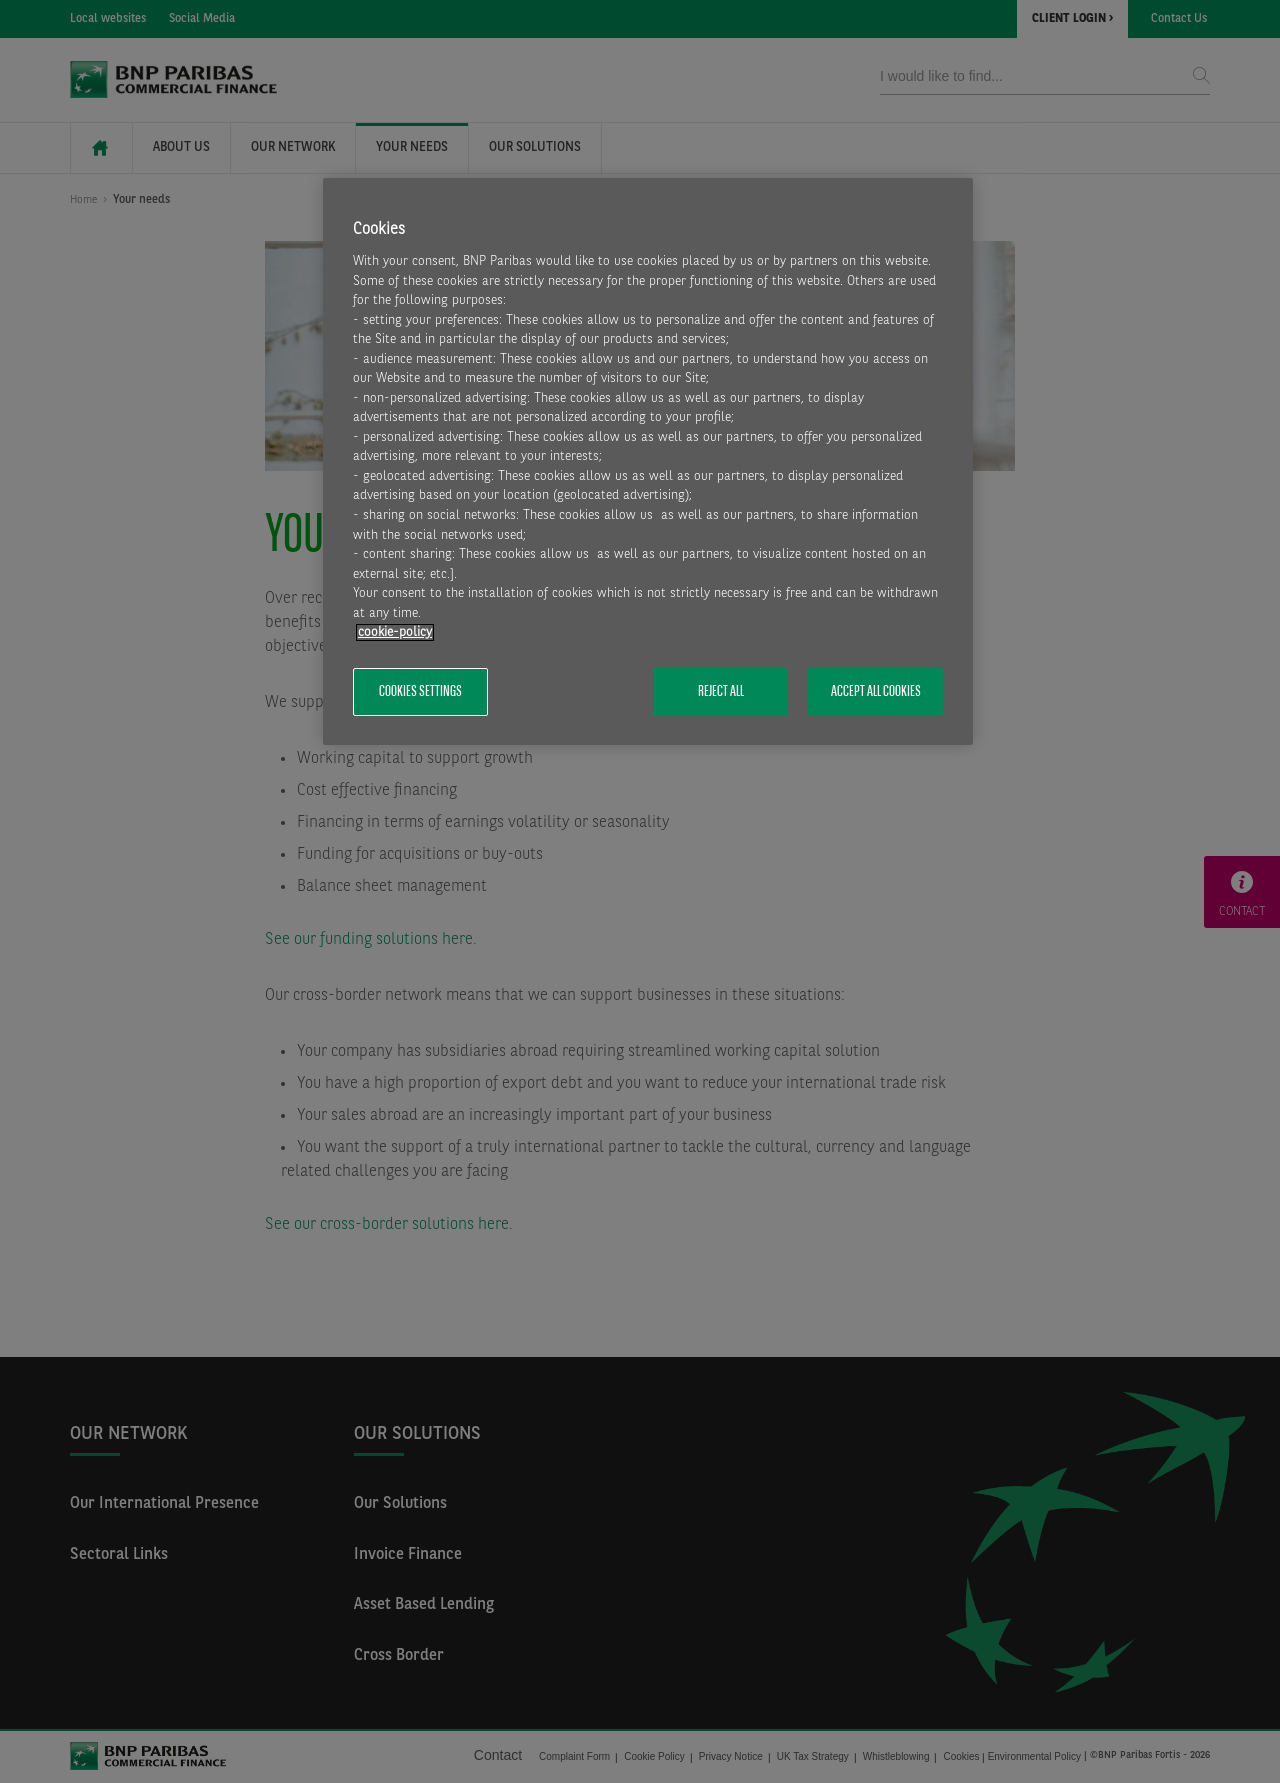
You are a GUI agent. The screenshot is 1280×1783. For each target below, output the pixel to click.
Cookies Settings (420, 692)
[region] (648, 461)
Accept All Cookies (876, 692)
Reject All (721, 692)
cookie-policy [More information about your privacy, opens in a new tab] (395, 632)
